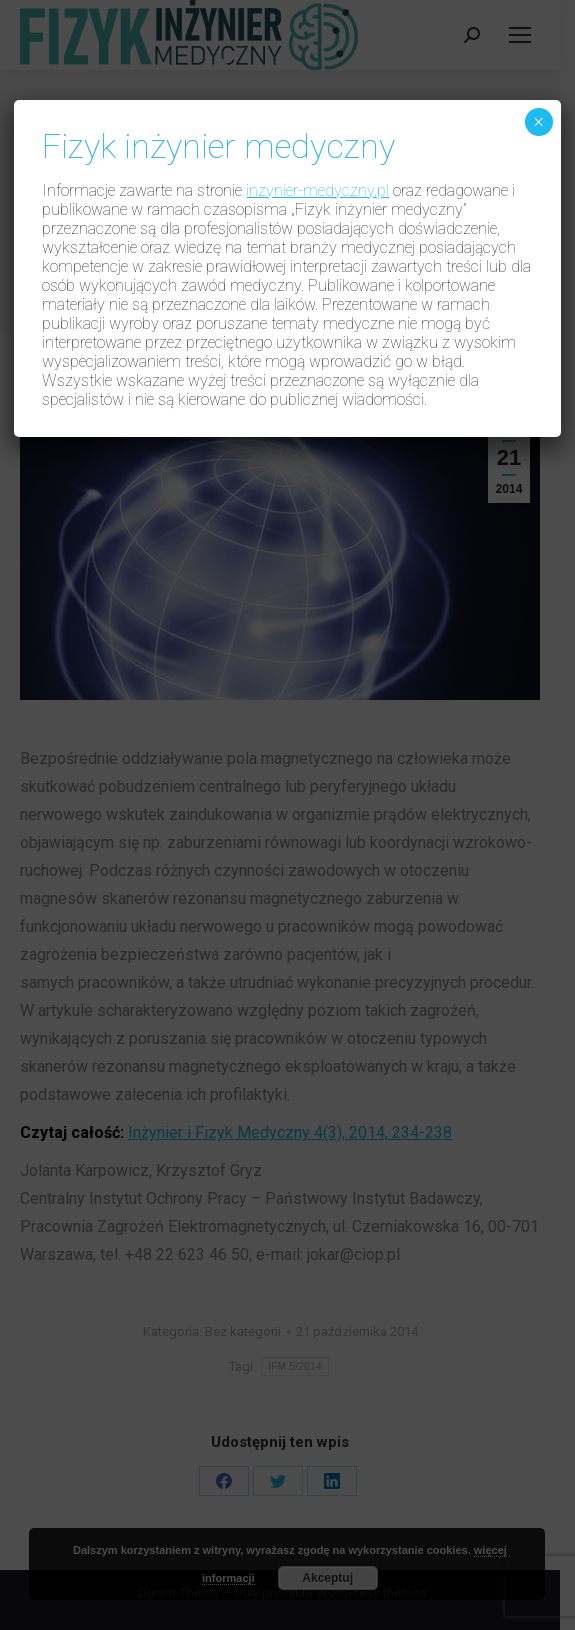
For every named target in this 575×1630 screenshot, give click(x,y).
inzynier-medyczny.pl (317, 190)
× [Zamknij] (538, 122)
